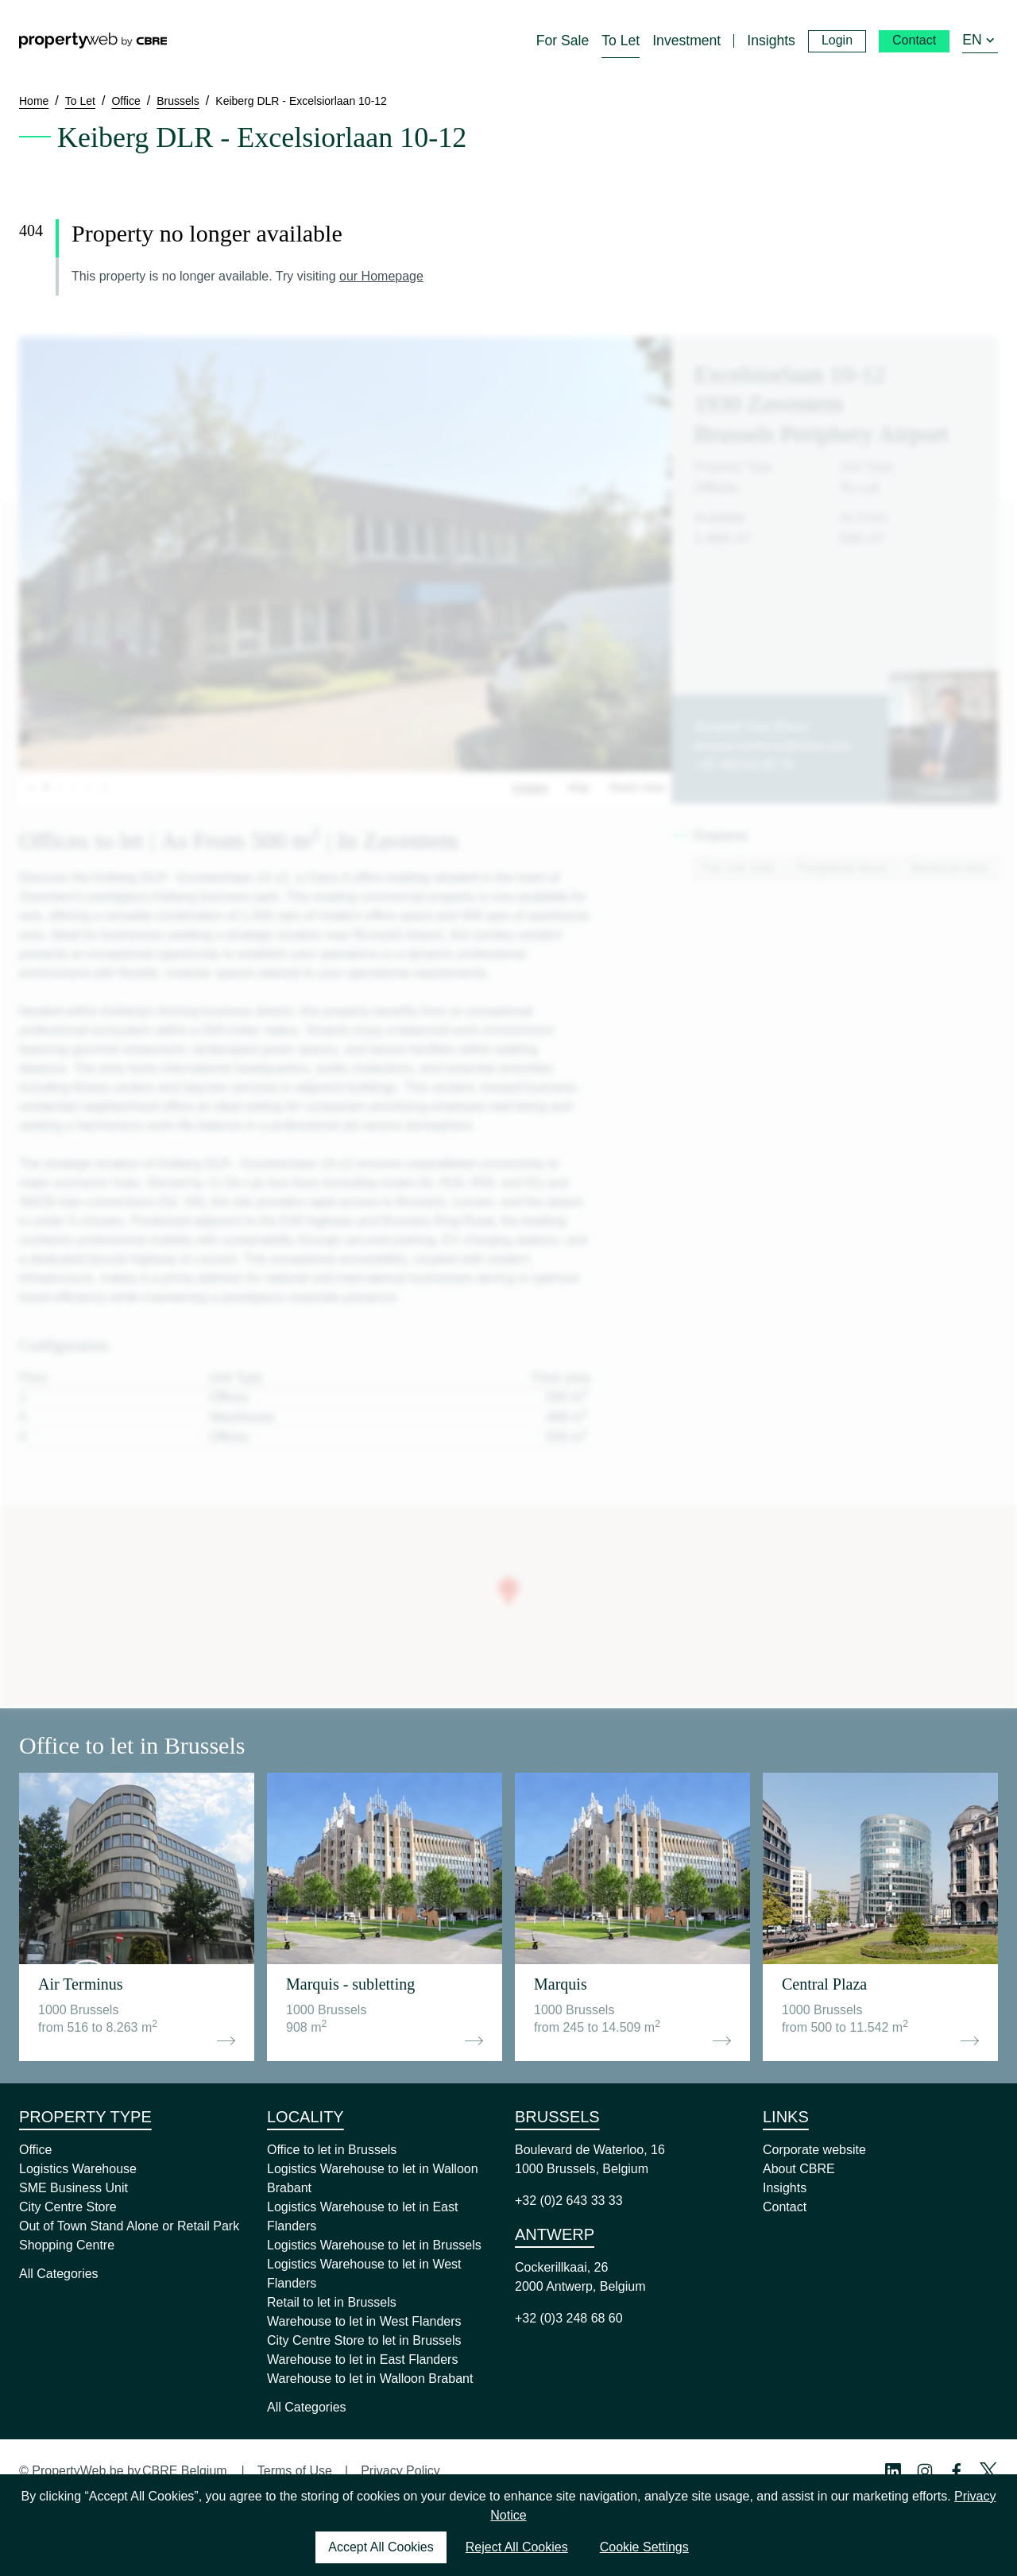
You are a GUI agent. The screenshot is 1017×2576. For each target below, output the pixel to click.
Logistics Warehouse (78, 2169)
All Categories (59, 2273)
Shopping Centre (66, 2245)
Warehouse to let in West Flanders (364, 2321)
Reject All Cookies (517, 2547)
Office (35, 2149)
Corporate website (814, 2149)
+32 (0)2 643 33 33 (569, 2200)
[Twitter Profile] (988, 2471)
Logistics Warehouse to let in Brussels (374, 2245)
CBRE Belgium (184, 2470)
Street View (637, 787)
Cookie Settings (644, 2547)
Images (530, 787)
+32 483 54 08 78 (743, 765)
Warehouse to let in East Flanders (362, 2359)
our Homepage (381, 276)
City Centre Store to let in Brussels (364, 2340)
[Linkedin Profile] (893, 2471)
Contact (784, 2207)
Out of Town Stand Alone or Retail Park (129, 2226)
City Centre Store (68, 2207)
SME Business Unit (73, 2188)
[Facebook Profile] (956, 2471)
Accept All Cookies (381, 2547)
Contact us (943, 791)
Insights (784, 2188)
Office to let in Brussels (331, 2149)
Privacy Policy (400, 2470)
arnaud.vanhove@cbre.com (772, 745)
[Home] (93, 40)
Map (579, 787)
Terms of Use (294, 2470)
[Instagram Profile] (924, 2471)
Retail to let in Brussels (331, 2302)
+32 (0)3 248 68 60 (569, 2318)
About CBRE (799, 2169)
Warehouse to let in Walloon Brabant (370, 2378)
